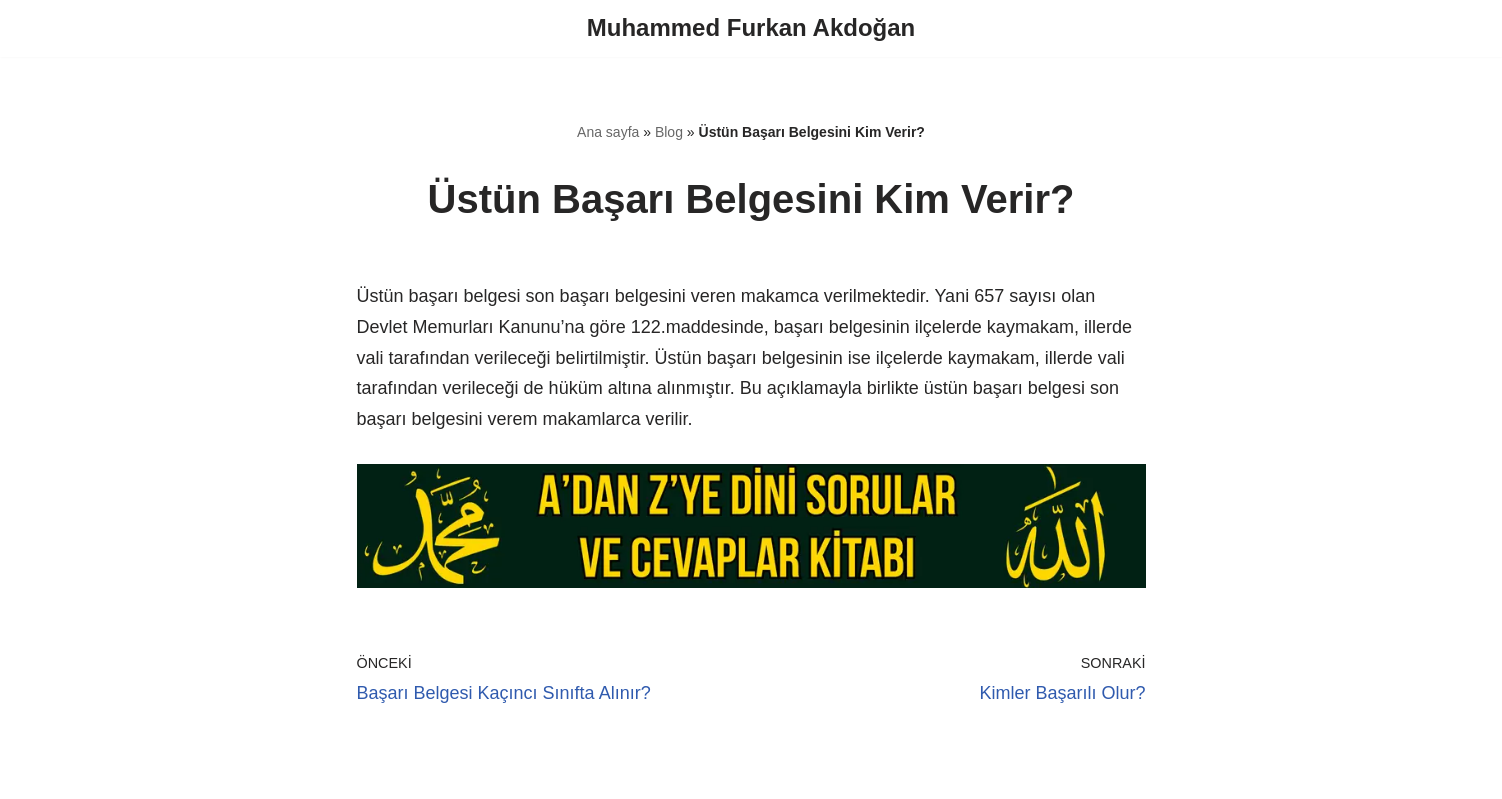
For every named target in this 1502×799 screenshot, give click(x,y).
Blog (669, 132)
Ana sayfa (608, 132)
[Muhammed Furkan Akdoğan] (751, 28)
